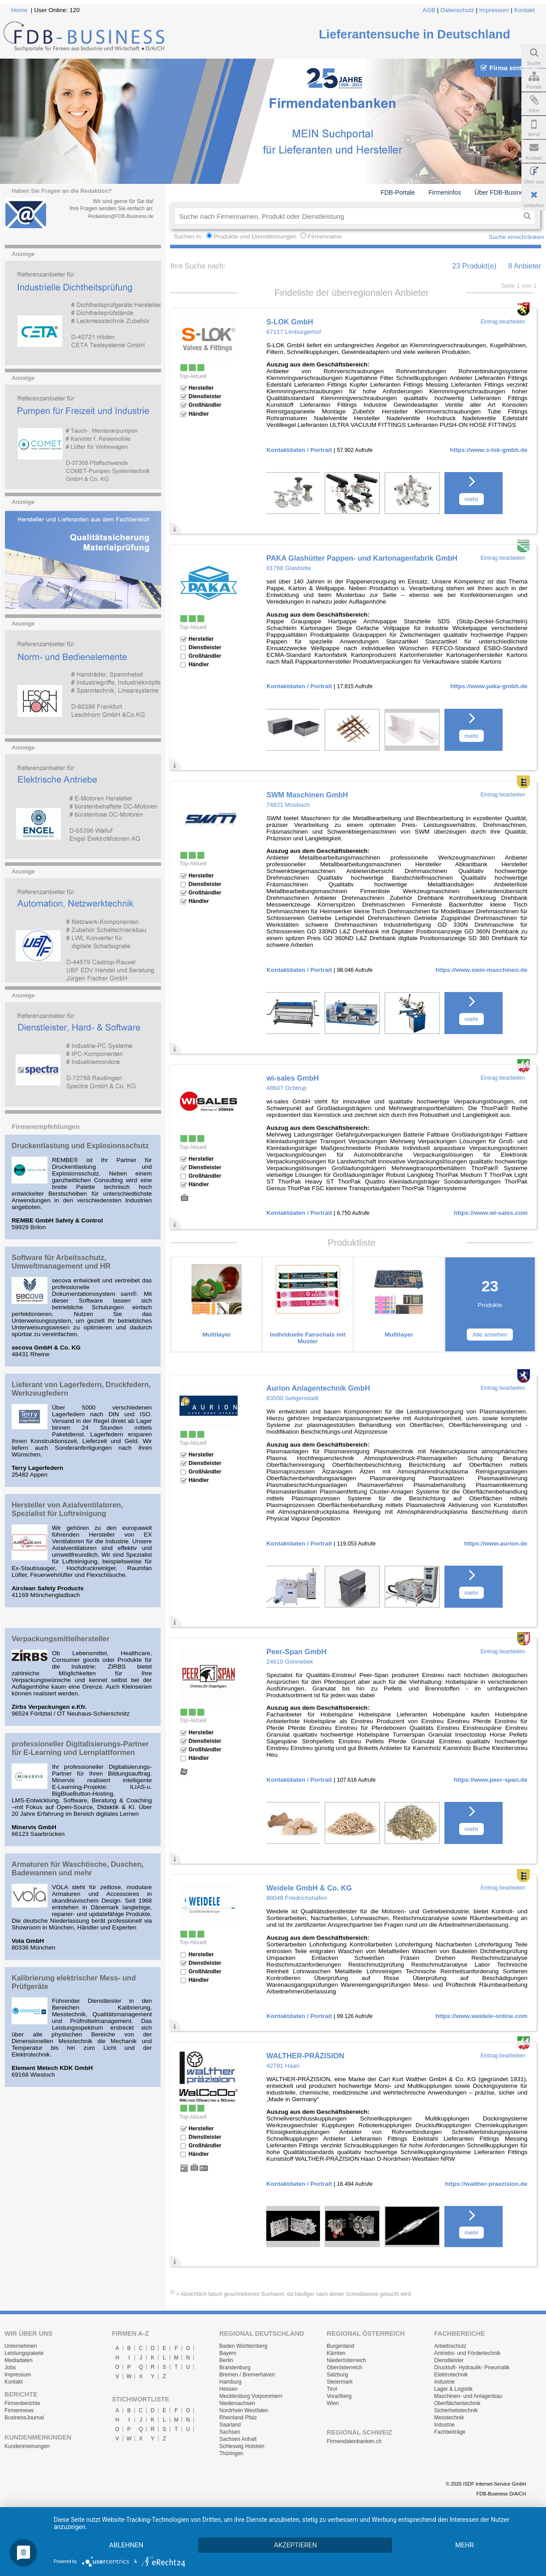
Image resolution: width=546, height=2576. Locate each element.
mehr (471, 499)
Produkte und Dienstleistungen (254, 236)
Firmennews (19, 2410)
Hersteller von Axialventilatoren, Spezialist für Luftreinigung (67, 1509)
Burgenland (340, 2346)
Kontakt (524, 10)
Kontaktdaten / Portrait (299, 450)
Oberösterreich (344, 2367)
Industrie (444, 2382)
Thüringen (231, 2453)
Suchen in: (189, 236)
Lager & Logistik (453, 2389)
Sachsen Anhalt (237, 2439)
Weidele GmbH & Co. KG (309, 1888)
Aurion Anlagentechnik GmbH (318, 1388)
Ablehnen (126, 2545)
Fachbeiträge (449, 2432)
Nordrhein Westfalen (243, 2410)
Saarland (230, 2425)
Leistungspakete (23, 2353)
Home (19, 10)
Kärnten (336, 2353)
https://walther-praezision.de (486, 2183)
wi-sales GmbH (292, 1078)
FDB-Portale (397, 192)
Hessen (228, 2389)
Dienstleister (449, 2360)
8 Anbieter (524, 266)
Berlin (226, 2360)
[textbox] (347, 216)
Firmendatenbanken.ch (354, 2441)
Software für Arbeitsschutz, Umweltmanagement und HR (61, 1261)
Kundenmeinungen (27, 2446)
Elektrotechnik (451, 2375)
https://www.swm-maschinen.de (481, 970)
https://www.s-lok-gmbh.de (488, 450)
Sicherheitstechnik (456, 2410)
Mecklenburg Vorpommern (250, 2396)
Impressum (494, 10)
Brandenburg (234, 2367)
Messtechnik (449, 2417)
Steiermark (340, 2382)
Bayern (227, 2353)
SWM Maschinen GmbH (307, 795)
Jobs (10, 2367)
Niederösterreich (346, 2360)
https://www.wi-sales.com (491, 1212)
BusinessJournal (24, 2417)
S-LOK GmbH (289, 322)
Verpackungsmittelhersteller (61, 1639)
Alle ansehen (490, 1334)
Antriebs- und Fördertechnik (467, 2353)
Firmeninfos (444, 192)
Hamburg (230, 2382)
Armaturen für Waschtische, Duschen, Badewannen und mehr (78, 1868)
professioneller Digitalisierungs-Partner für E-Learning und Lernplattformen (80, 1748)
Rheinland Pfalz (238, 2417)
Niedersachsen (237, 2403)
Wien (333, 2403)
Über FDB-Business (502, 192)
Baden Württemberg (243, 2346)
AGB (428, 10)
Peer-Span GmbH (296, 1652)
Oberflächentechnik (457, 2403)
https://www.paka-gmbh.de (488, 686)
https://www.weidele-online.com (481, 2016)
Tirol (332, 2389)
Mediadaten (18, 2360)
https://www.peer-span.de (491, 1779)
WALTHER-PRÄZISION (305, 2056)
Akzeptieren (295, 2545)
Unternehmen (20, 2346)
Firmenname (324, 236)
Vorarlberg (339, 2396)
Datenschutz (457, 10)
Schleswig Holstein (241, 2446)
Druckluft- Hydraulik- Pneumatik (472, 2367)
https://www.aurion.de (495, 1543)
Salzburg (337, 2375)
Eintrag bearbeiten (503, 322)
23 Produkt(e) (474, 266)
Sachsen (229, 2432)
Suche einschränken (516, 237)
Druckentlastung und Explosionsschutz (80, 1145)
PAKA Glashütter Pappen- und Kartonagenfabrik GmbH (361, 558)
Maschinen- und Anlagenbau (468, 2396)
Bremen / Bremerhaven (247, 2375)
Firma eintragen (510, 68)
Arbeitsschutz (450, 2346)
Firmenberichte (22, 2403)
